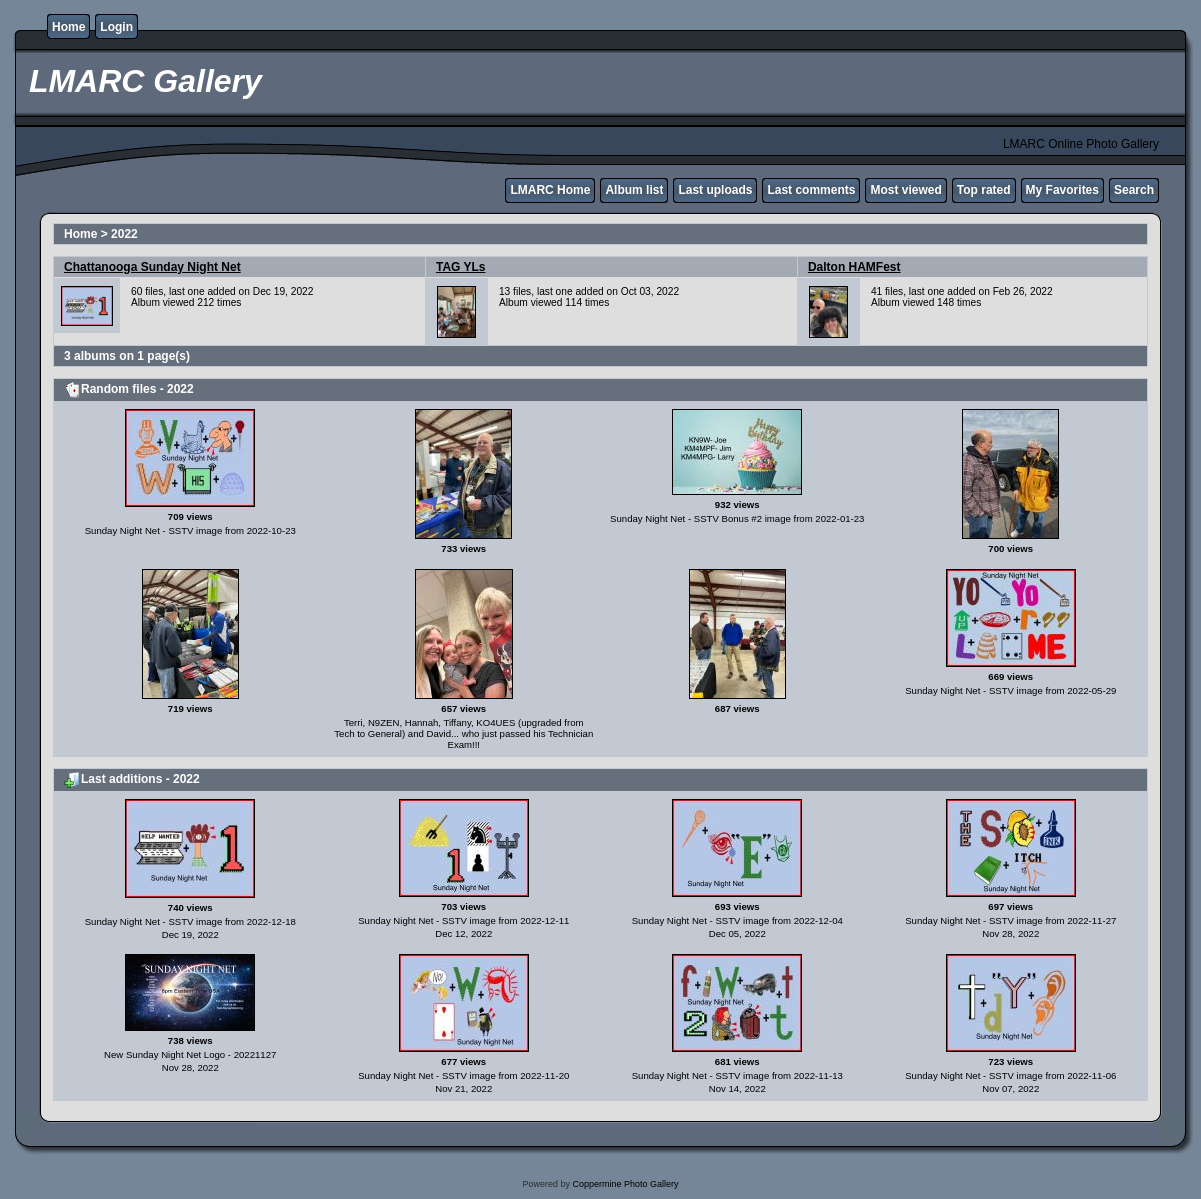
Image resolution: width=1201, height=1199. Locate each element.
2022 (124, 234)
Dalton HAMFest (854, 267)
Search (1134, 190)
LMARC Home (550, 190)
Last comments (811, 190)
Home (68, 27)
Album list (634, 190)
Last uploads (715, 190)
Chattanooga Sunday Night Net (152, 267)
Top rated (984, 190)
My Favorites (1062, 190)
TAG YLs (461, 267)
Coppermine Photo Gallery (625, 1184)
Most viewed (905, 190)
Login (116, 27)
